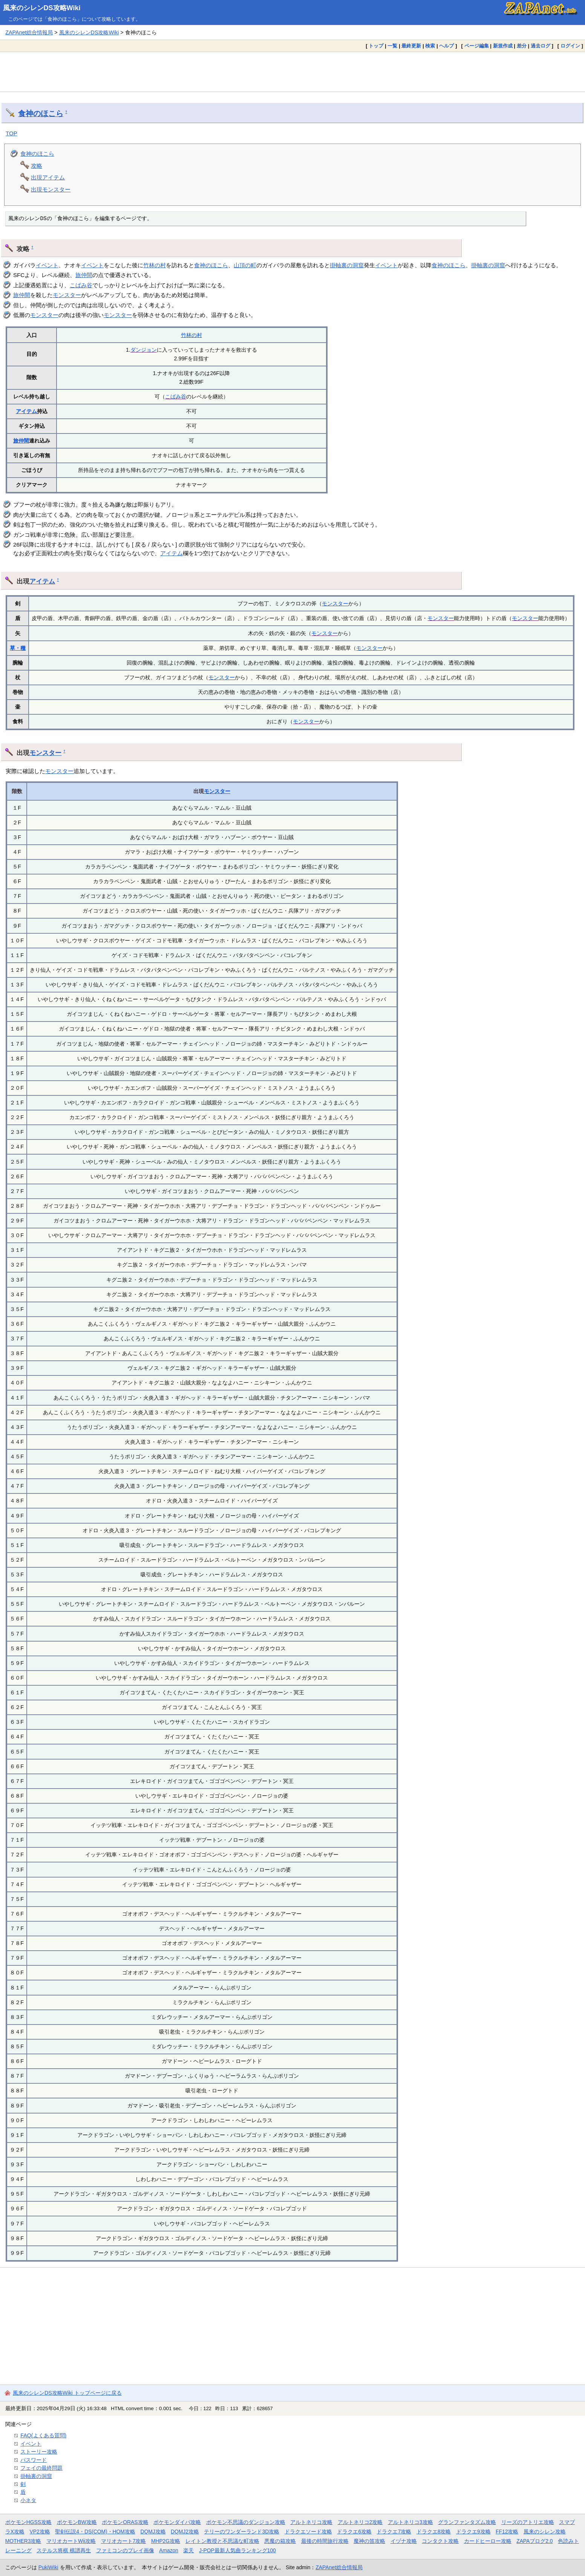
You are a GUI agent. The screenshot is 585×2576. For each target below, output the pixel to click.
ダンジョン (143, 350)
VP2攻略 (40, 2532)
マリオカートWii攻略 (71, 2541)
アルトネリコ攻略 (311, 2522)
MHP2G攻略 (165, 2541)
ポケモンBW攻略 (77, 2522)
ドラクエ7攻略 (394, 2532)
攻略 (36, 165)
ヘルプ (446, 46)
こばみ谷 (81, 285)
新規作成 (503, 46)
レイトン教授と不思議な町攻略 (222, 2541)
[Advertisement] (292, 72)
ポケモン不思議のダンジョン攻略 (245, 2522)
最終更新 (411, 46)
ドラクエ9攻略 (473, 2532)
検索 (430, 46)
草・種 (18, 648)
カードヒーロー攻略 (487, 2541)
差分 (522, 46)
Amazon (168, 2550)
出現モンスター (50, 189)
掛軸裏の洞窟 (347, 265)
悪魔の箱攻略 (280, 2541)
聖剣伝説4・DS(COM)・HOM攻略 (95, 2532)
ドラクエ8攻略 (434, 2532)
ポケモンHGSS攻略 (28, 2522)
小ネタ (28, 2500)
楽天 (188, 2550)
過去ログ (540, 46)
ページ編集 (476, 46)
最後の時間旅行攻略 (325, 2541)
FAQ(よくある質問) (43, 2435)
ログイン (570, 46)
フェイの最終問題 (41, 2468)
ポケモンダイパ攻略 (177, 2522)
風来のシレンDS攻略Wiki (42, 8)
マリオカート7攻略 (123, 2541)
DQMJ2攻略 (185, 2532)
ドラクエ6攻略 (354, 2532)
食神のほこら (40, 113)
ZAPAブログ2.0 (534, 2541)
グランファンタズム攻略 (467, 2522)
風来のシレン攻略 (545, 2532)
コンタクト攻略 (440, 2541)
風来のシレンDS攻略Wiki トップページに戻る (67, 2393)
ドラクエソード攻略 (308, 2532)
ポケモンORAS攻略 (125, 2522)
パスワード (33, 2460)
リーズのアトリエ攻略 (527, 2522)
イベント (47, 265)
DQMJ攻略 (152, 2532)
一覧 (392, 46)
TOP (11, 133)
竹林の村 (154, 265)
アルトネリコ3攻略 (410, 2522)
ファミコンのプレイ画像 (125, 2550)
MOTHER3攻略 (23, 2541)
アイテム (26, 411)
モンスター (67, 295)
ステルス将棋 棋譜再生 (64, 2550)
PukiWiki (48, 2567)
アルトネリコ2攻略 (360, 2522)
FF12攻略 (507, 2532)
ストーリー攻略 (38, 2452)
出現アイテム (48, 177)
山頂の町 (245, 265)
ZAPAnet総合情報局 (29, 32)
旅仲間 (83, 275)
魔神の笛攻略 (369, 2541)
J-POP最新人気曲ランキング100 (237, 2550)
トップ (376, 46)
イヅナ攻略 (404, 2541)
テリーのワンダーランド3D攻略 (241, 2532)
